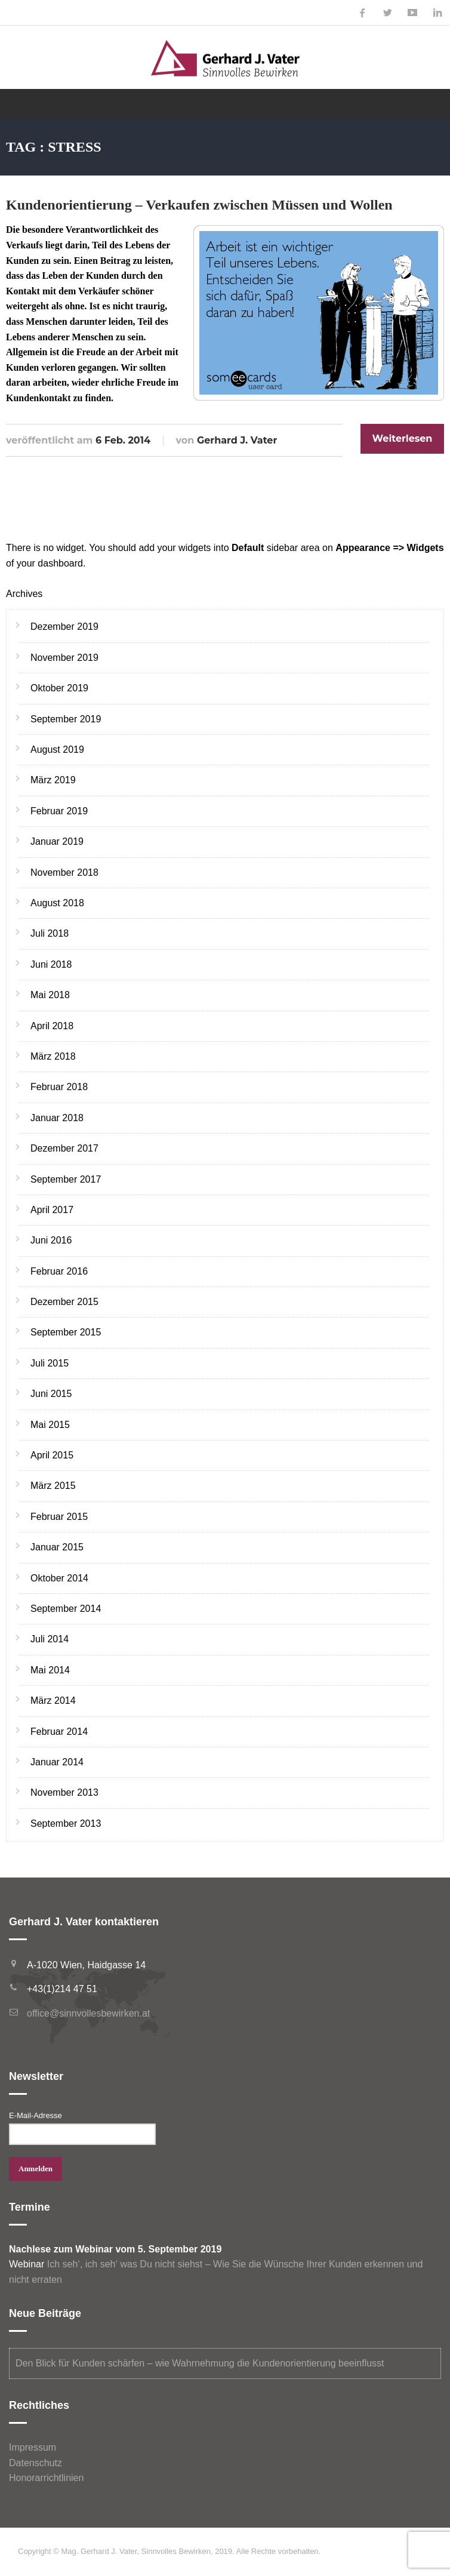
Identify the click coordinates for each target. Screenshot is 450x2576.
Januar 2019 (57, 841)
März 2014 (53, 1700)
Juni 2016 (51, 1240)
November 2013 (64, 1792)
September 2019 (65, 719)
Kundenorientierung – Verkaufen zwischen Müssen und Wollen (199, 205)
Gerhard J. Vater (237, 440)
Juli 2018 (49, 933)
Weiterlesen (402, 438)
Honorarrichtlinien (46, 2478)
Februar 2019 (59, 811)
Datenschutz (35, 2463)
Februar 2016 (59, 1271)
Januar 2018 (57, 1118)
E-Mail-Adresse (35, 2115)
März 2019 (53, 780)
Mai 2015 (50, 1425)
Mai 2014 (50, 1670)
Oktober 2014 (59, 1578)
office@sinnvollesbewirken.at (88, 2013)
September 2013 (65, 1823)
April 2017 (51, 1210)
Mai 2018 (50, 995)
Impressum (32, 2447)
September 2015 (65, 1332)
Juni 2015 (51, 1394)
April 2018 (51, 1026)
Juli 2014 (49, 1639)
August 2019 (57, 749)
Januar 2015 (57, 1547)
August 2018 (57, 903)
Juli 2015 (49, 1363)
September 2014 (65, 1609)
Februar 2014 (59, 1731)
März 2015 (53, 1486)
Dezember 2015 (64, 1302)
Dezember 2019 (64, 626)
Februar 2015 (59, 1517)
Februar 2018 (59, 1087)
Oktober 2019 (59, 688)
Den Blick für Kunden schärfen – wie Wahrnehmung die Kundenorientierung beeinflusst (200, 2363)
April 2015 (51, 1455)
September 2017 (65, 1179)
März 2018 (53, 1056)
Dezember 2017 (64, 1148)
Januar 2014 (57, 1762)
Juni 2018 (51, 964)
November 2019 (64, 658)
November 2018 (64, 872)
